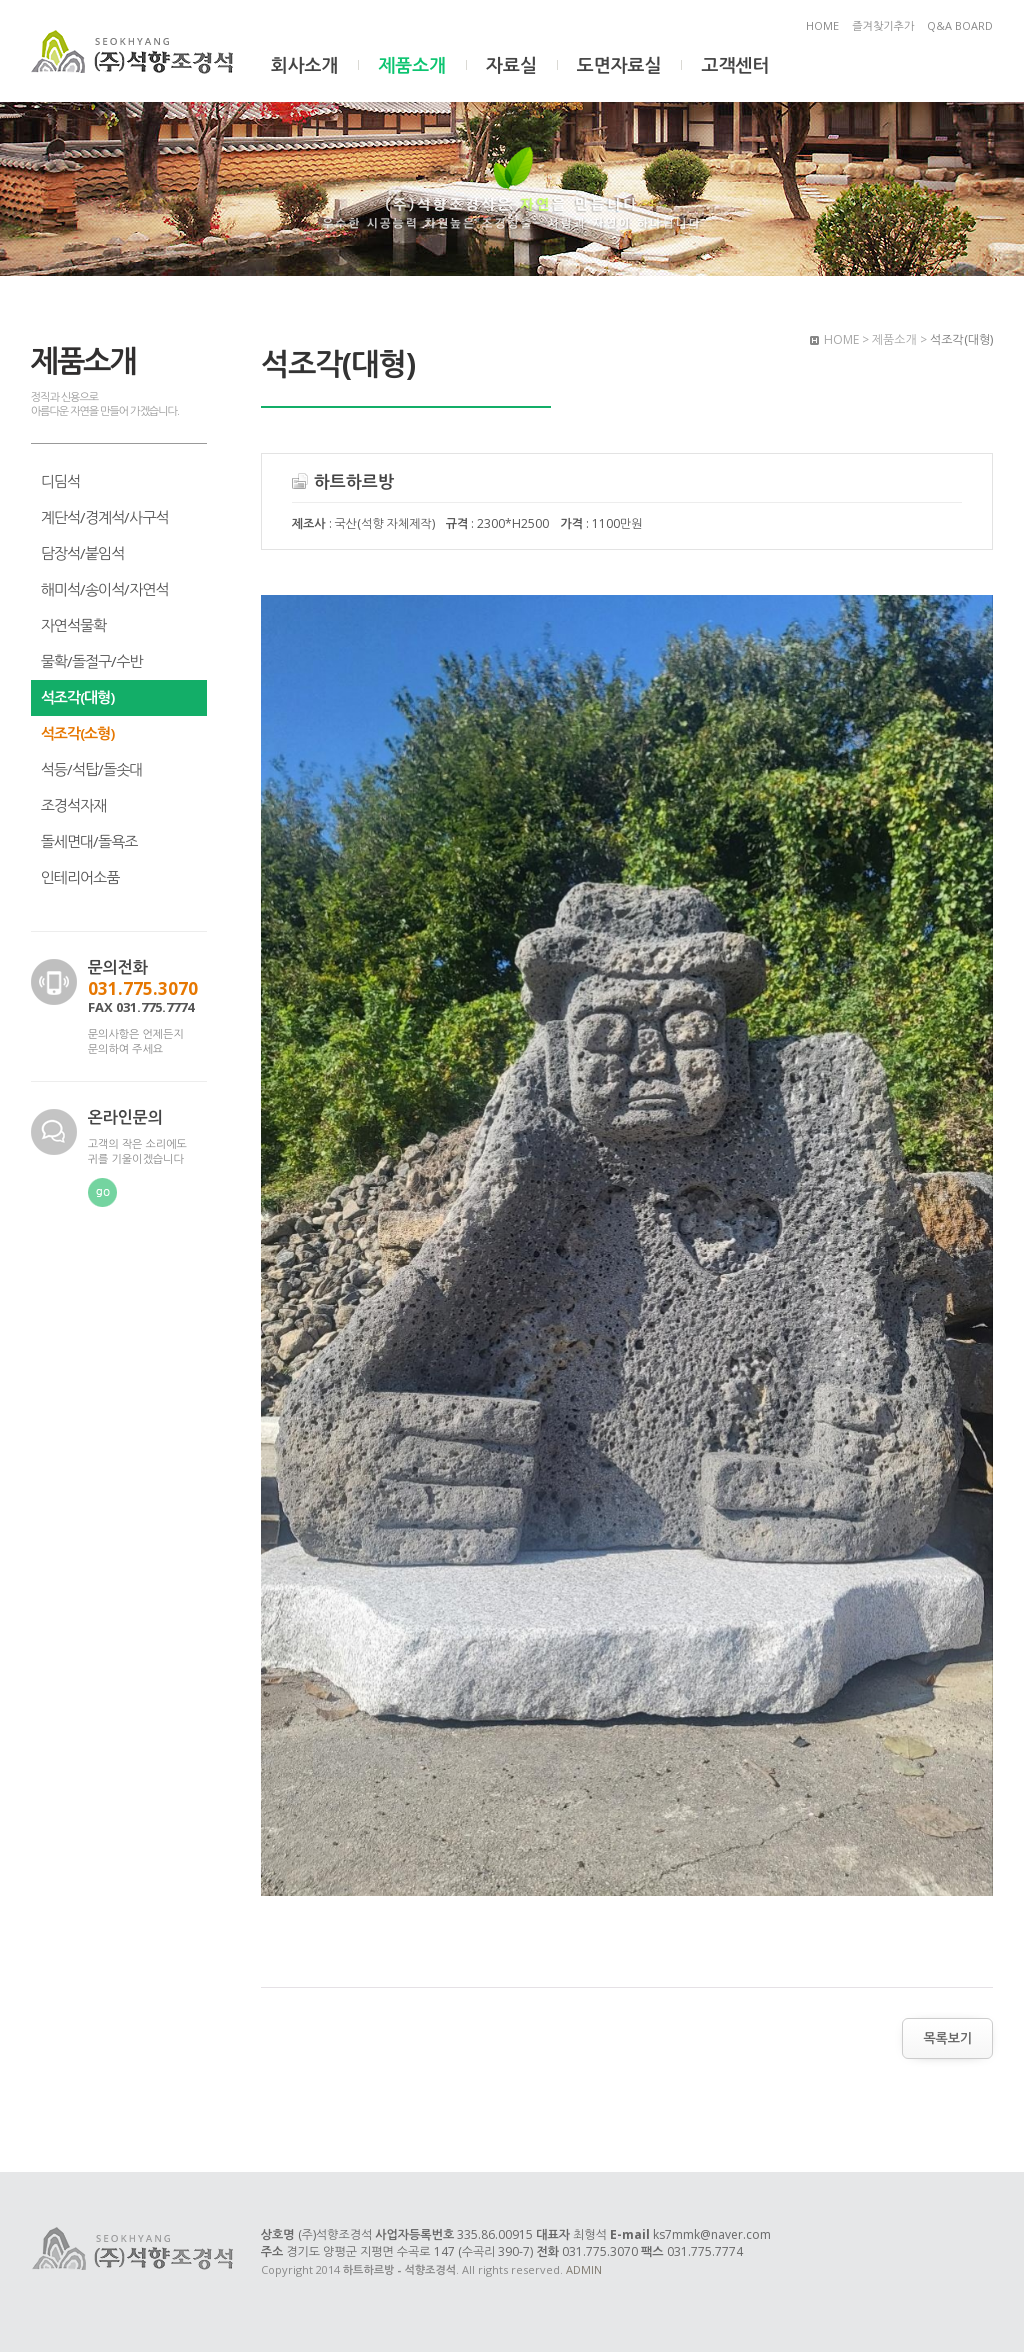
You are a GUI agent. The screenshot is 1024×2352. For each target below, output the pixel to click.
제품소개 (412, 65)
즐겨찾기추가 (883, 25)
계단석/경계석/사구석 (105, 517)
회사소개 (305, 65)
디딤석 (60, 481)
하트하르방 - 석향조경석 (134, 53)
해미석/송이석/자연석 (105, 589)
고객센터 (735, 65)
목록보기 (947, 2038)
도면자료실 (619, 65)
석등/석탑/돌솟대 (92, 769)
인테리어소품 (80, 877)
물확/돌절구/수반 (92, 661)
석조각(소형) (78, 733)
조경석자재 (74, 805)
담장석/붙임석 (83, 553)
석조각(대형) (78, 697)
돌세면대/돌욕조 (89, 841)
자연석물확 (74, 625)
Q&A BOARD (960, 25)
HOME (822, 25)
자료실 (511, 65)
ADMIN (584, 2269)
